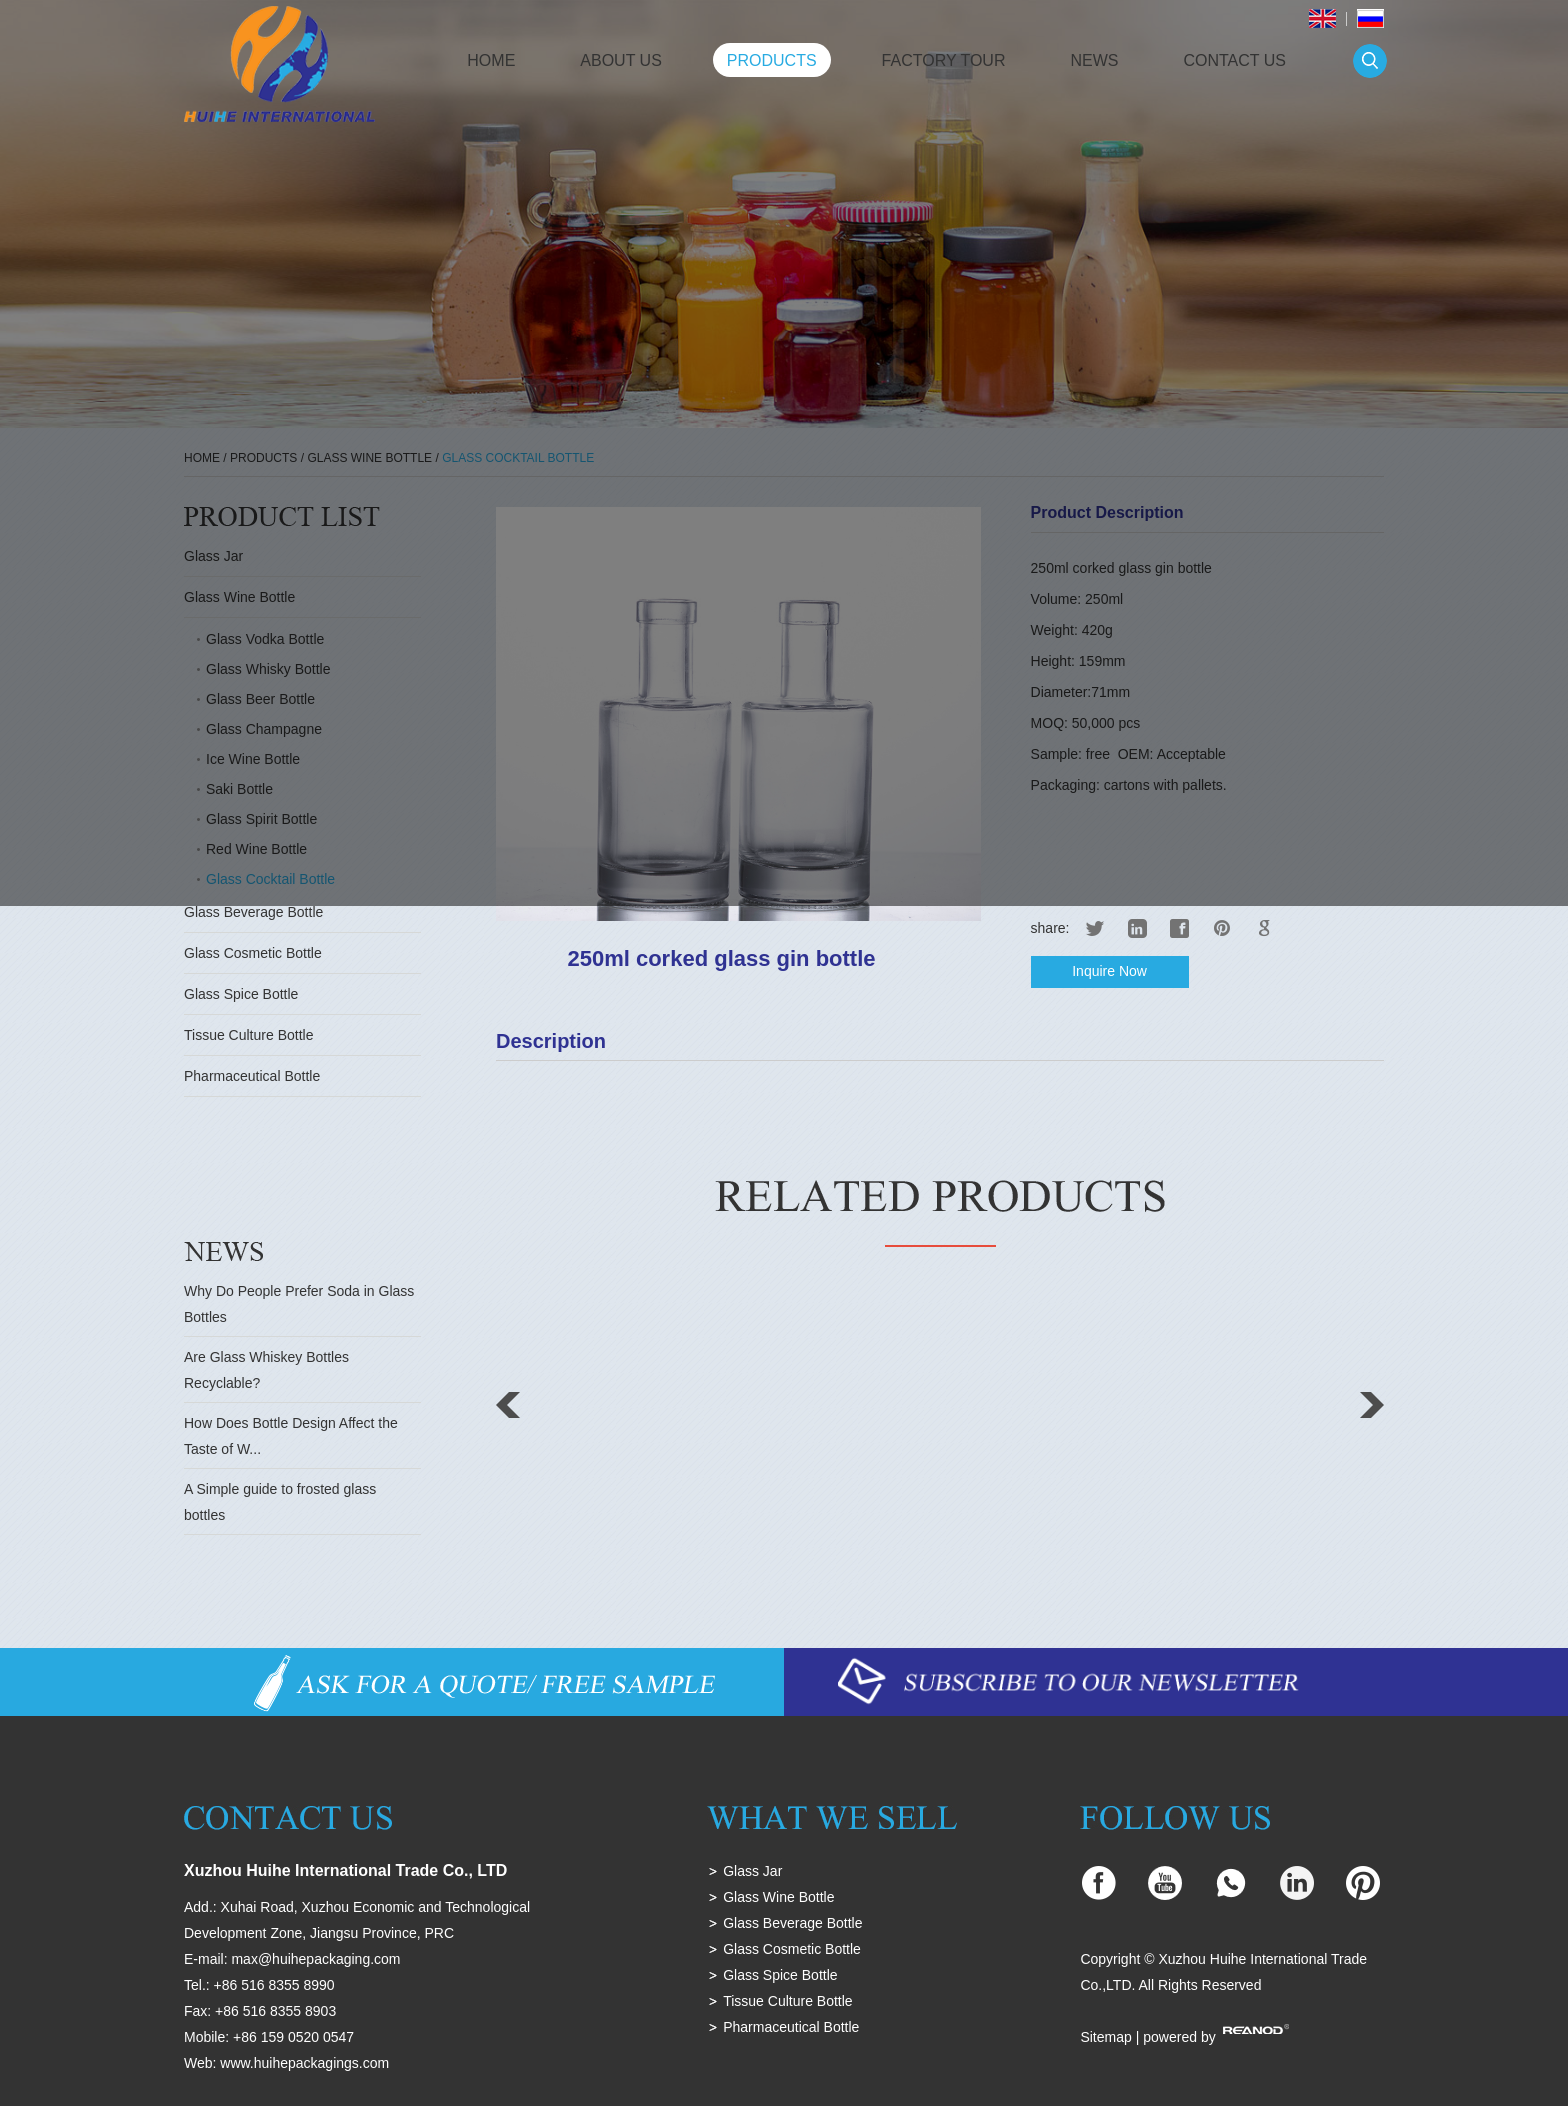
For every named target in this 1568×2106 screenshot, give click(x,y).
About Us (621, 60)
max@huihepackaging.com (315, 1959)
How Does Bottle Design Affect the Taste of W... (291, 1436)
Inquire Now (1109, 971)
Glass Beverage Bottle (253, 912)
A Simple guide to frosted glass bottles (280, 1502)
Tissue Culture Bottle (248, 1035)
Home (491, 60)
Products (772, 60)
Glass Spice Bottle (241, 994)
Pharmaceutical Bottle (252, 1076)
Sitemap (1105, 2037)
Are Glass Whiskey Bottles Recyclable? (266, 1370)
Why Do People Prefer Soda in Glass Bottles (299, 1304)
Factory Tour (944, 60)
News (1094, 60)
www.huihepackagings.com (304, 2063)
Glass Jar (752, 1871)
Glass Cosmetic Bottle (253, 953)
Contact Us (1234, 60)
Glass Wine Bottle (778, 1897)
